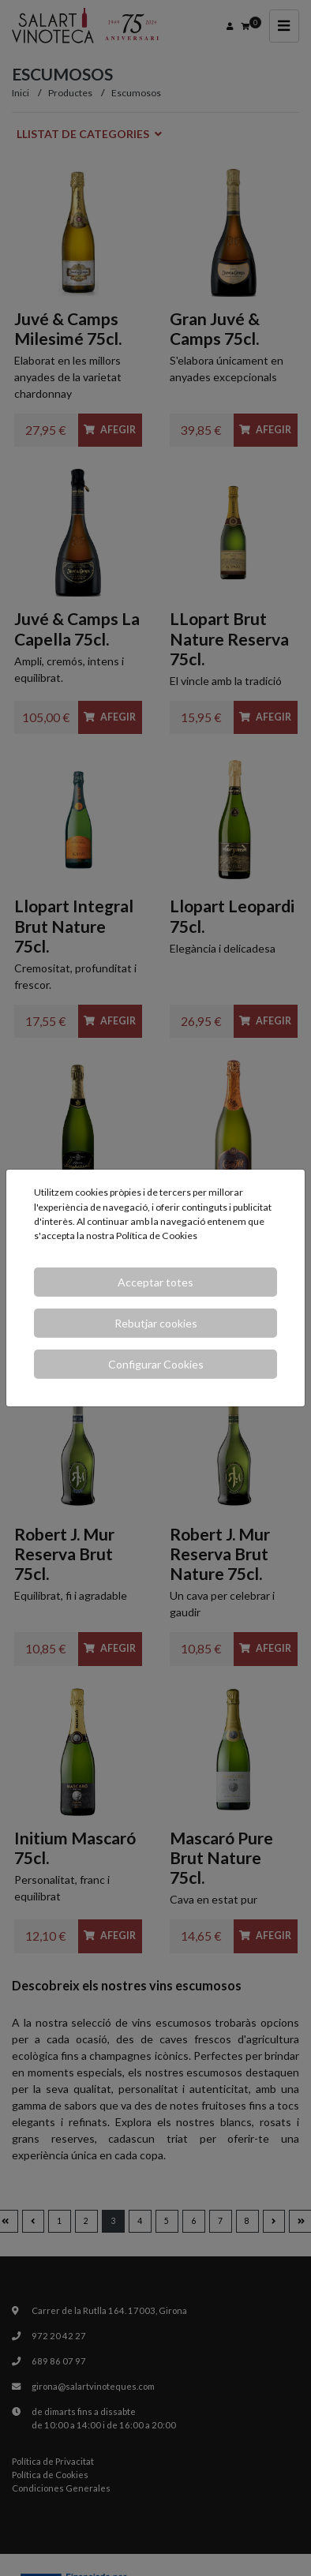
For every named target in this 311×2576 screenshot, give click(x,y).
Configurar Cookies (156, 1364)
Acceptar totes (155, 1282)
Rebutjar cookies (155, 1323)
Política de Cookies (156, 1235)
